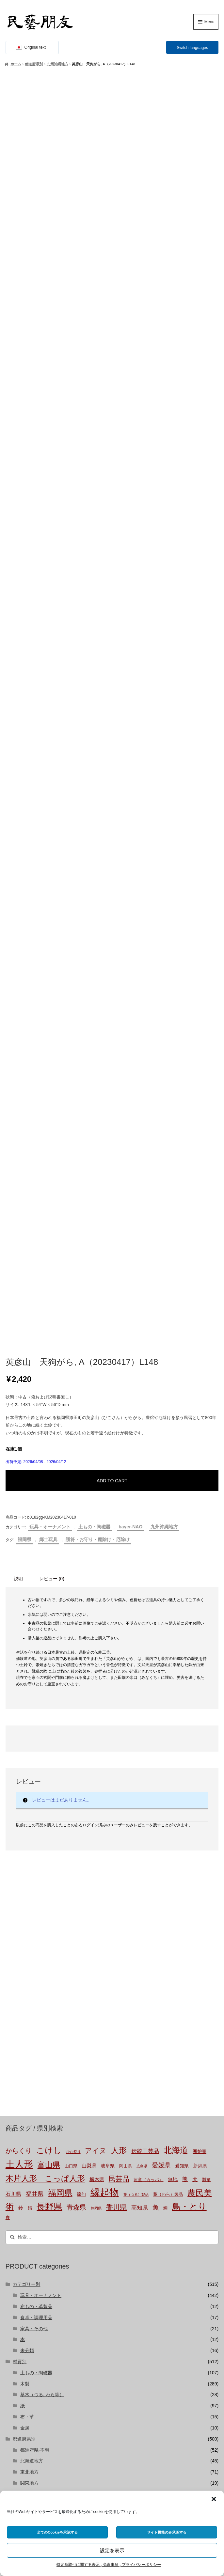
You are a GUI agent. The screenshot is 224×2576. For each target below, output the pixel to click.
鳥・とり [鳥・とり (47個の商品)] (189, 1780)
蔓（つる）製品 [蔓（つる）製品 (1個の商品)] (136, 1769)
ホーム (15, 64)
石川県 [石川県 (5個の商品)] (13, 1768)
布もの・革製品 (36, 1880)
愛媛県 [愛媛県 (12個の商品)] (161, 1739)
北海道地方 (31, 2035)
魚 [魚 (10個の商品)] (155, 1781)
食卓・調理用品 (36, 1891)
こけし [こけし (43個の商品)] (49, 1724)
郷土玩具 (48, 1113)
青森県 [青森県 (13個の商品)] (76, 1781)
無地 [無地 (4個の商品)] (173, 1753)
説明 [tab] (18, 1152)
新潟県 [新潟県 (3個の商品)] (200, 1739)
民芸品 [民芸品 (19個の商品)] (119, 1753)
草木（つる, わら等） (42, 1969)
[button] (214, 2499)
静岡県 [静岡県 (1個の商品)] (96, 1782)
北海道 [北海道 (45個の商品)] (176, 1724)
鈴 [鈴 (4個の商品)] (20, 1782)
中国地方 (29, 2090)
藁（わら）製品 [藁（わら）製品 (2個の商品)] (168, 1768)
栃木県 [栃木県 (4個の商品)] (96, 1753)
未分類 (27, 1924)
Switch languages (192, 47)
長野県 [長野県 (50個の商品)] (49, 1780)
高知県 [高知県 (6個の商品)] (139, 1782)
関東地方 (29, 2057)
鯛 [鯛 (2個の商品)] (165, 1782)
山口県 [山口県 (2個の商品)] (71, 1740)
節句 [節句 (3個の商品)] (81, 1768)
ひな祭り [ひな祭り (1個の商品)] (73, 1726)
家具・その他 (34, 1902)
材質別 (19, 1935)
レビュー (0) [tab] (51, 1152)
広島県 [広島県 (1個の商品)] (141, 1740)
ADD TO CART (112, 1054)
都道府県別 (34, 64)
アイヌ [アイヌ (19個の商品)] (95, 1725)
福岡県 (24, 1113)
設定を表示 (112, 2550)
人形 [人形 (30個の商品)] (119, 1724)
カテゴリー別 (26, 1858)
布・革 (27, 1990)
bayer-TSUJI (33, 2156)
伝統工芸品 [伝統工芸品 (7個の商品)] (145, 1725)
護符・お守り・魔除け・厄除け (98, 1113)
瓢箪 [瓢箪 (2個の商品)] (206, 1754)
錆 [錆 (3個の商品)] (30, 1782)
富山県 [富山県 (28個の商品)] (49, 1739)
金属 (24, 2002)
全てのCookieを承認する (57, 2532)
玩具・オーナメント (50, 1100)
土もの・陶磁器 (94, 1100)
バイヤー (22, 2134)
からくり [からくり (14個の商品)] (19, 1724)
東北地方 (29, 2046)
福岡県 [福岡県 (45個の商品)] (60, 1767)
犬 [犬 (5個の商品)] (195, 1753)
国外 (17, 2123)
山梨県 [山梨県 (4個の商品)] (89, 1739)
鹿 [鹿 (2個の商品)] (8, 1791)
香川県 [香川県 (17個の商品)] (116, 1781)
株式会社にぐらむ (37, 2461)
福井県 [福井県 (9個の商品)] (34, 1768)
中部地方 (29, 2068)
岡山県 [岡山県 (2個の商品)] (125, 1740)
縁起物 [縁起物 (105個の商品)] (104, 1766)
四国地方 (29, 2101)
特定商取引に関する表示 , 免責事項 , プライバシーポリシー (108, 2564)
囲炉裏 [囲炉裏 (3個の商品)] (199, 1725)
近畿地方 (29, 2079)
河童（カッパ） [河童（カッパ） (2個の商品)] (148, 1754)
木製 (24, 1957)
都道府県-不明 (34, 2024)
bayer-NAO (130, 1100)
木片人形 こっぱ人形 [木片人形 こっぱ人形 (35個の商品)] (45, 1752)
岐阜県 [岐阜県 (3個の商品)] (108, 1739)
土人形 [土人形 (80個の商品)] (19, 1738)
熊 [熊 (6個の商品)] (185, 1753)
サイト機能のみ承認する (166, 2532)
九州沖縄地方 (57, 64)
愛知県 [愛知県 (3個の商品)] (182, 1739)
